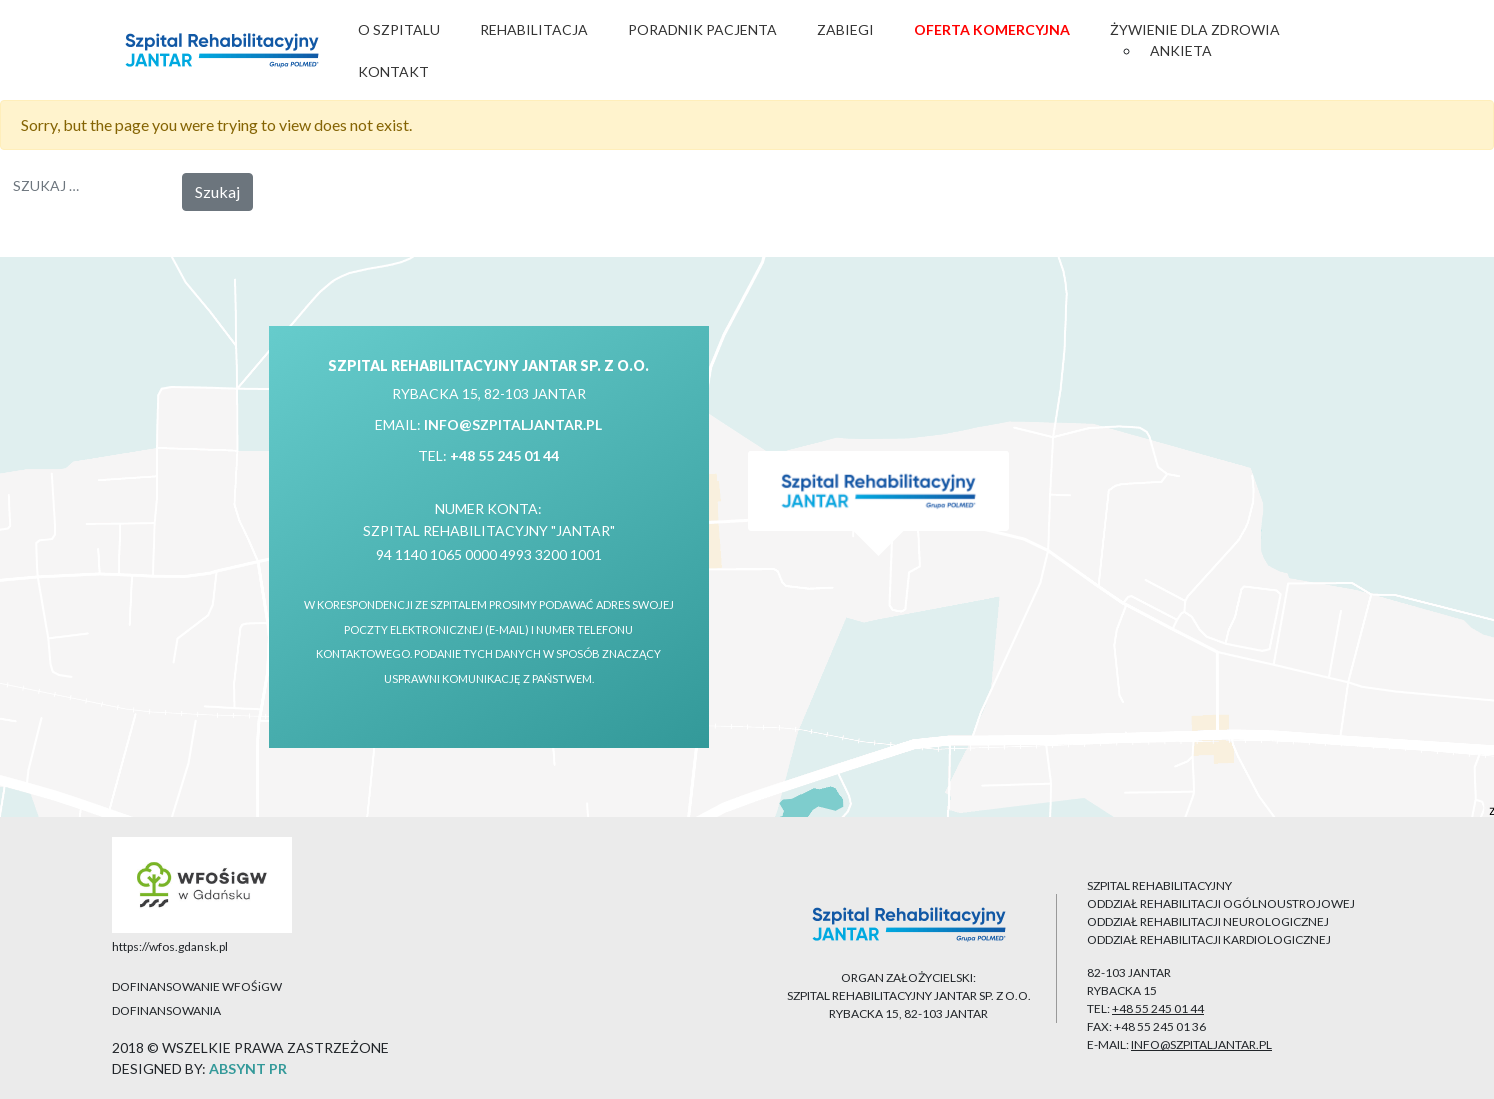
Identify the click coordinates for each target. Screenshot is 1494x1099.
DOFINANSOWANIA (166, 1010)
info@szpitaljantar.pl (513, 424)
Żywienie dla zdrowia (1195, 29)
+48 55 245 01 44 (504, 455)
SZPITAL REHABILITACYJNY (1159, 885)
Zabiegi (845, 29)
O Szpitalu (399, 29)
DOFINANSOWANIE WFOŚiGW (197, 986)
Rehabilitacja (534, 29)
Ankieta (1181, 50)
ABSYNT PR (248, 1068)
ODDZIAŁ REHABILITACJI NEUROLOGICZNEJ (1208, 921)
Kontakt (393, 71)
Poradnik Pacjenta (702, 29)
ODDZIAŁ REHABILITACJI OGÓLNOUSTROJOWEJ (1221, 903)
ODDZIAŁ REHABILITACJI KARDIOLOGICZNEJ (1209, 939)
